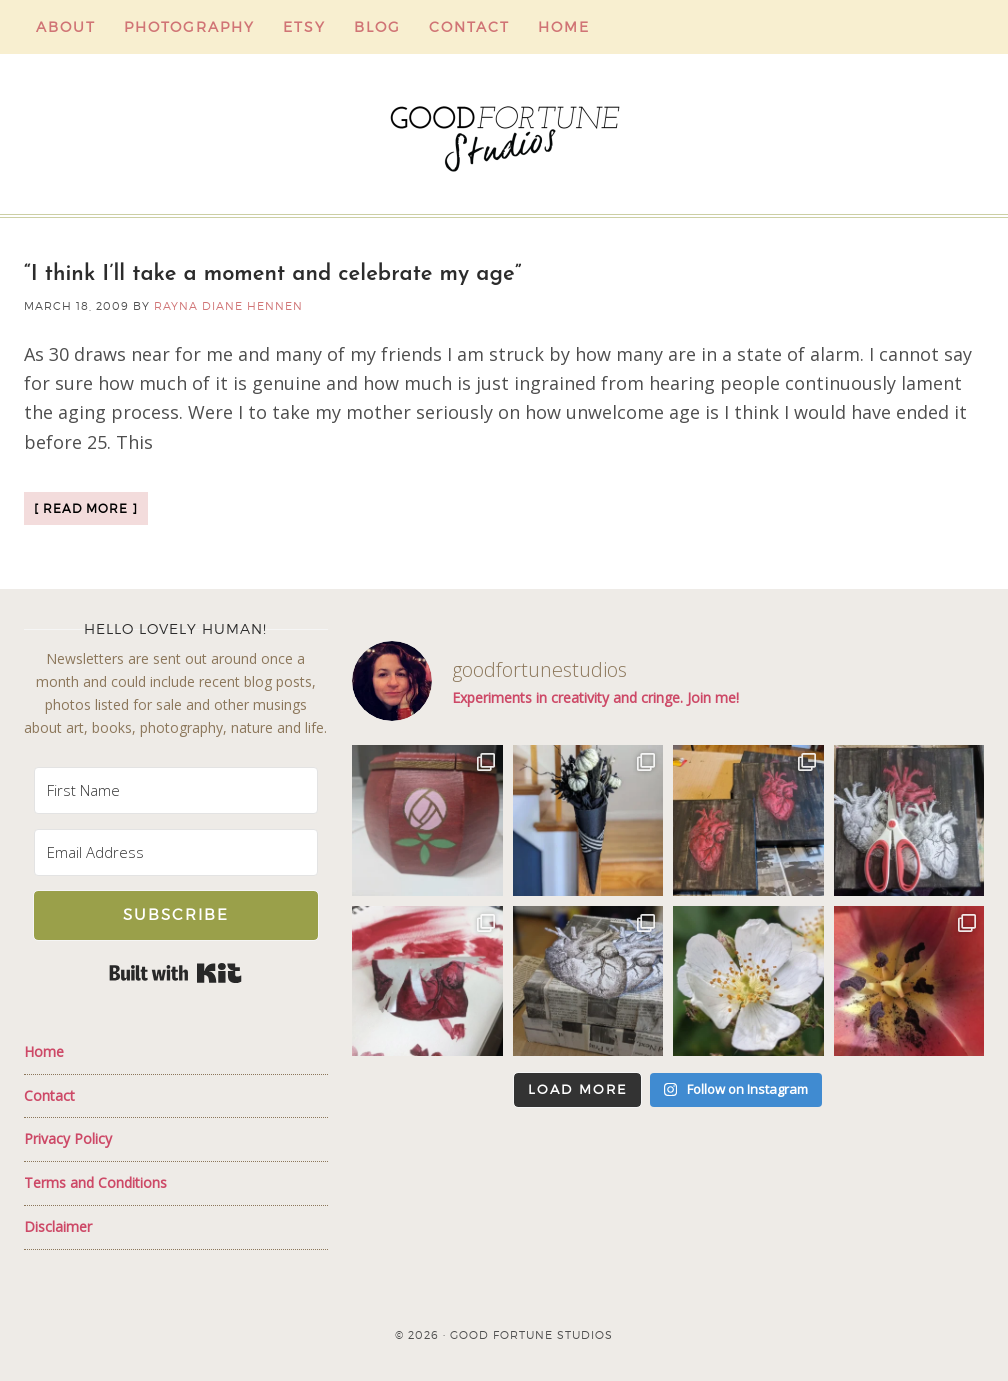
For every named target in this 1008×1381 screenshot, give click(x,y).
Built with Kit (175, 973)
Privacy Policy (68, 1138)
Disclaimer (58, 1226)
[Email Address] (176, 852)
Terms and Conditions (95, 1182)
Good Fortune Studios (504, 134)
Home (44, 1051)
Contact (49, 1095)
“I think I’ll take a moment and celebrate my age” (272, 274)
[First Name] (176, 790)
